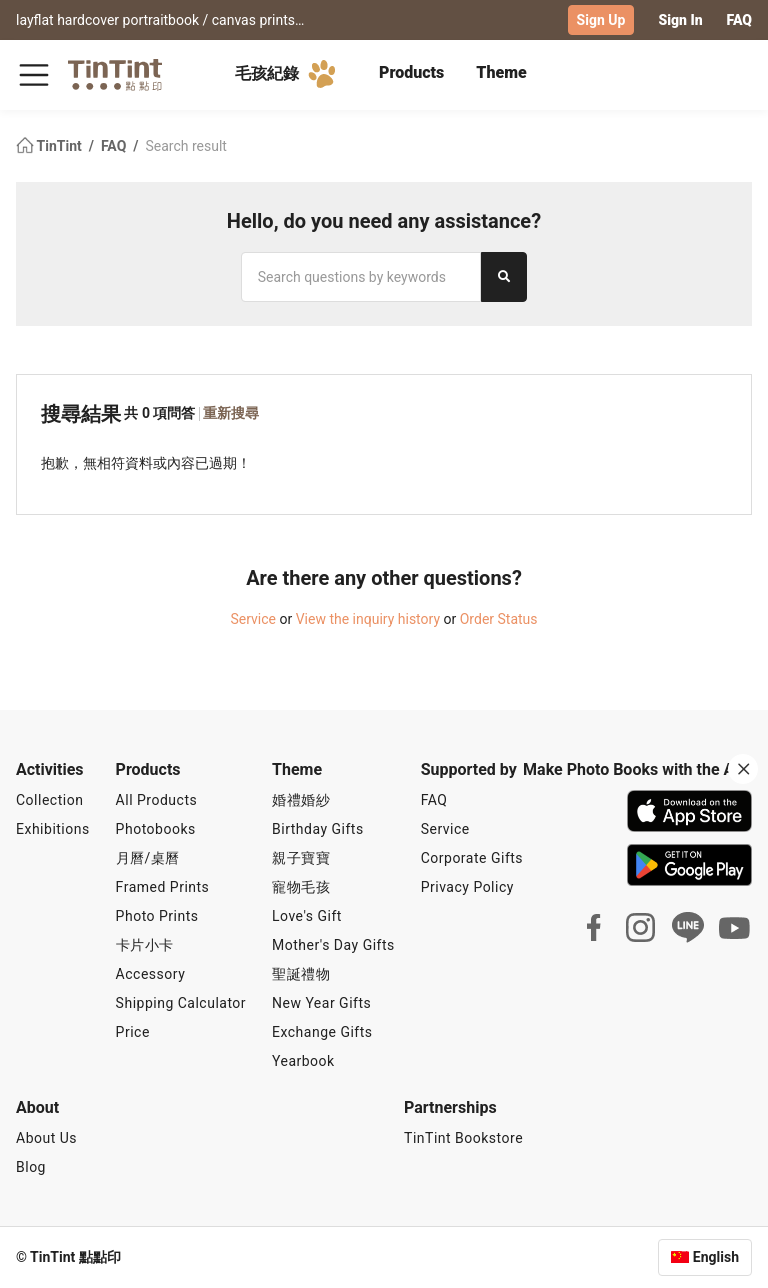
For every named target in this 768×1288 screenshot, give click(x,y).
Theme (501, 72)
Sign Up (601, 20)
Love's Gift (307, 916)
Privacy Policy (467, 887)
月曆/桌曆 (148, 858)
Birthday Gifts (318, 829)
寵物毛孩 (301, 887)
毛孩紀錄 (289, 74)
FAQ (739, 20)
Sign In (680, 20)
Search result (185, 146)
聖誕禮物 (301, 974)
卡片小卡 (145, 945)
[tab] (411, 75)
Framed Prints (163, 887)
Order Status (499, 619)
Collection (49, 800)
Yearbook (303, 1061)
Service (253, 619)
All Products (157, 800)
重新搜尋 (231, 413)
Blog (31, 1167)
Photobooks (156, 829)
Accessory (151, 974)
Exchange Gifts (322, 1032)
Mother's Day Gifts (333, 945)
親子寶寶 (301, 858)
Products (411, 72)
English (716, 1257)
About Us (46, 1138)
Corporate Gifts (472, 858)
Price (133, 1032)
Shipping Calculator (181, 1003)
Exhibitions (53, 829)
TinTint (50, 146)
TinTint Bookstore (463, 1138)
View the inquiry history (368, 619)
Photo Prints (157, 916)
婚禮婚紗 (301, 800)
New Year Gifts (321, 1003)
